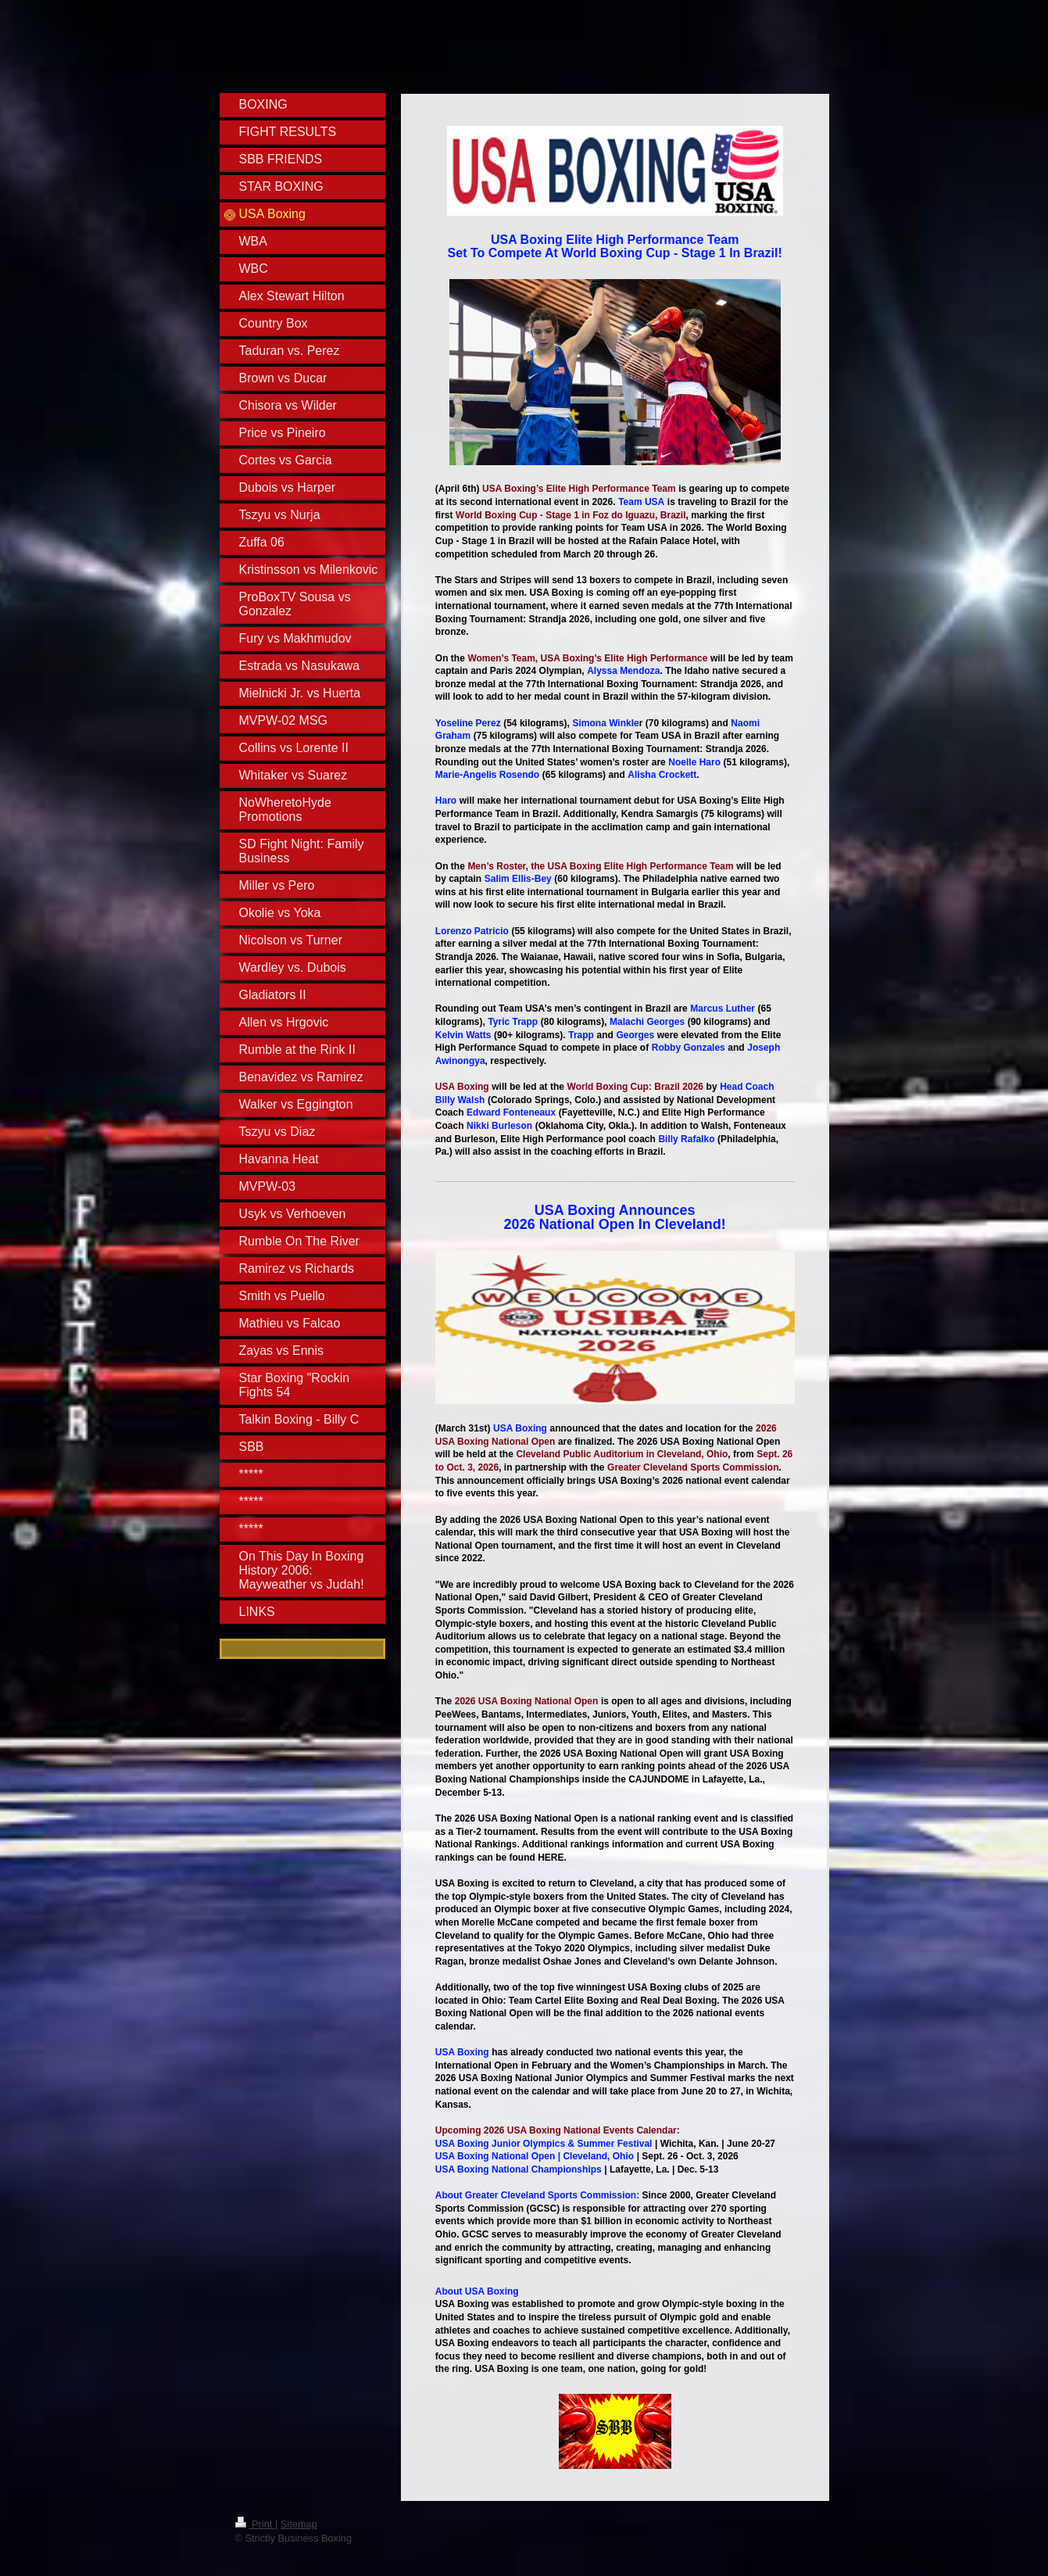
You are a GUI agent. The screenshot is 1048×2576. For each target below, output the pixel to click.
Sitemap (299, 2524)
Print (255, 2524)
